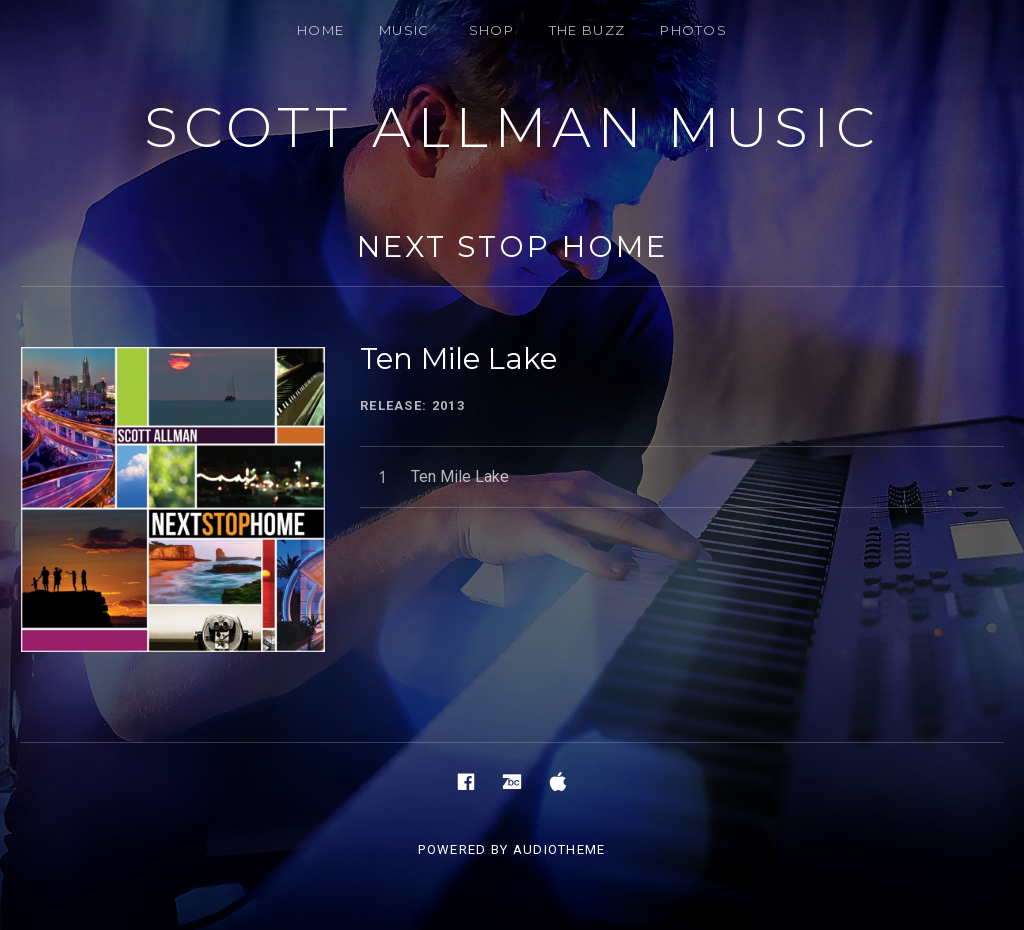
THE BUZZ (587, 30)
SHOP (491, 30)
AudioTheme (559, 849)
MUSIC (404, 30)
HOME (320, 30)
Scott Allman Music (512, 127)
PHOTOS (693, 30)
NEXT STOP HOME (512, 246)
